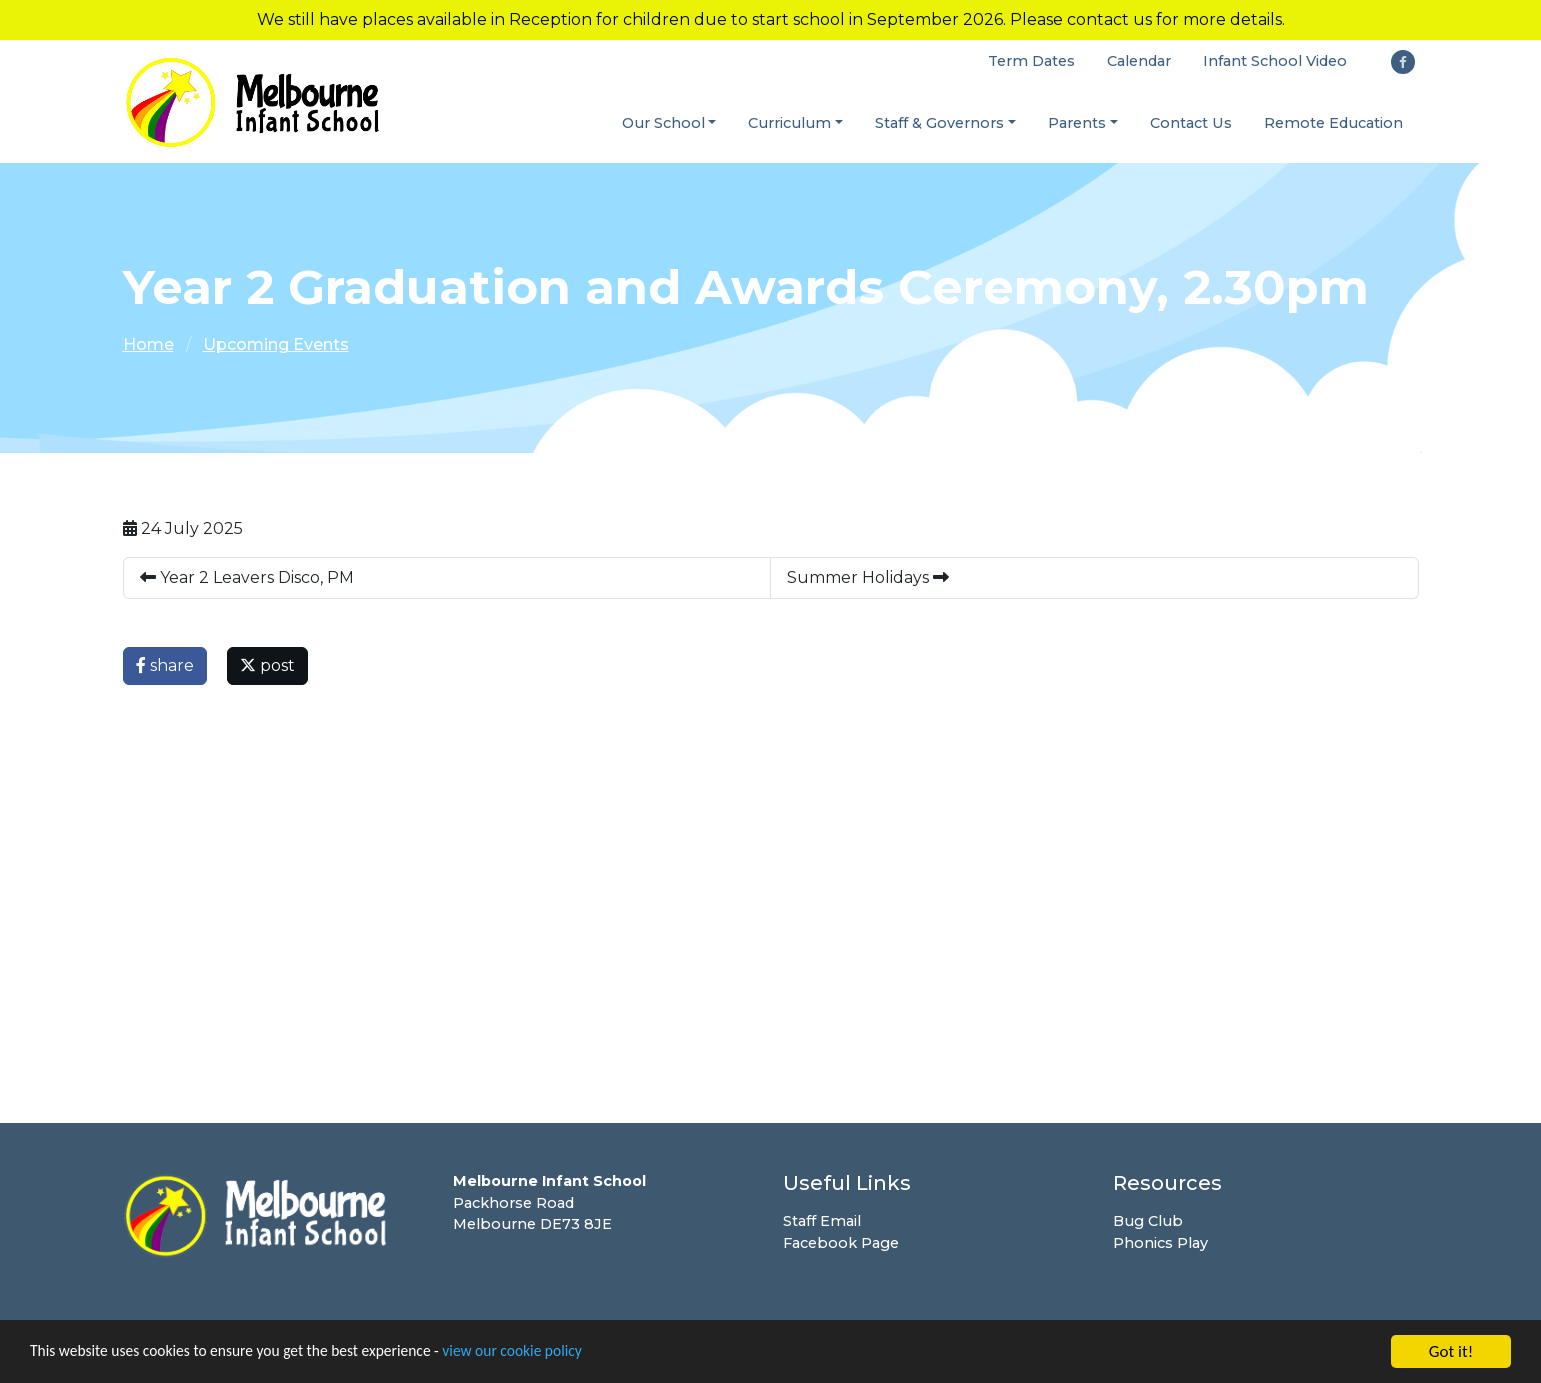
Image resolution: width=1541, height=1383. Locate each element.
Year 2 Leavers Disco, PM (247, 578)
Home (148, 345)
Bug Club (1148, 1222)
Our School (663, 123)
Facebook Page (841, 1244)
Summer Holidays (868, 578)
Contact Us (1191, 123)
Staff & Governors (939, 123)
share (165, 666)
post (267, 666)
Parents (1077, 123)
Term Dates (1031, 62)
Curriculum (789, 123)
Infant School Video (1275, 62)
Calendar (1139, 62)
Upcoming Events (276, 345)
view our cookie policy (559, 1354)
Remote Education (1333, 123)
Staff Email (822, 1222)
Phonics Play (1160, 1244)
